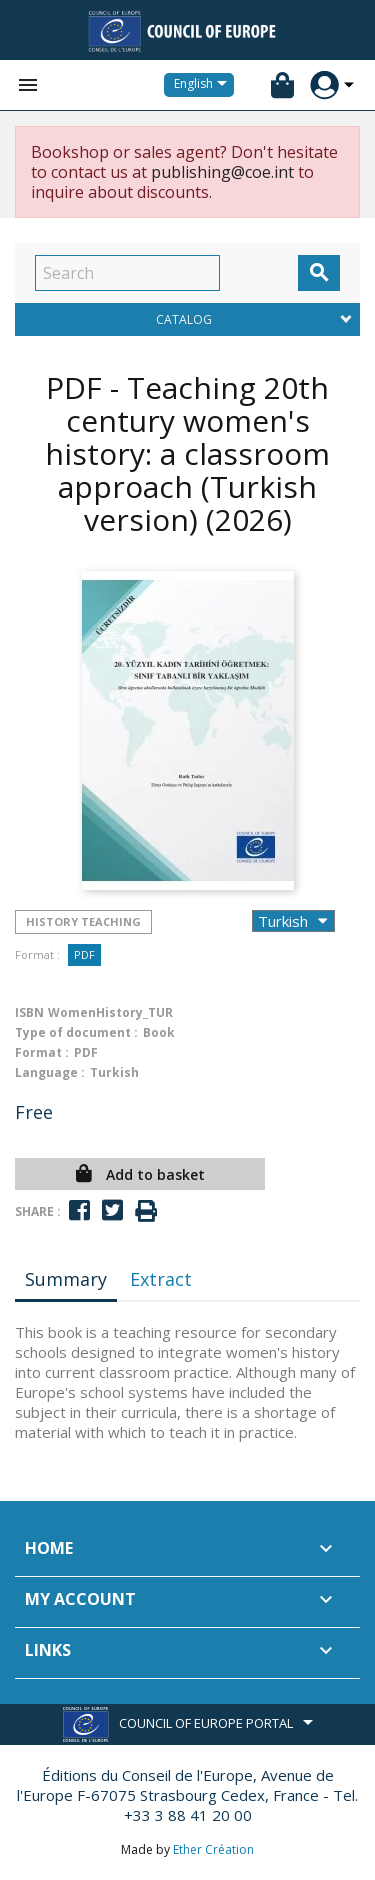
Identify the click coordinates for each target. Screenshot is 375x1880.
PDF (84, 954)
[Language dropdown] (204, 85)
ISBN (29, 1012)
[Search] (127, 273)
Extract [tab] (161, 1279)
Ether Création (213, 1849)
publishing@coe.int (222, 172)
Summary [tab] (66, 1279)
